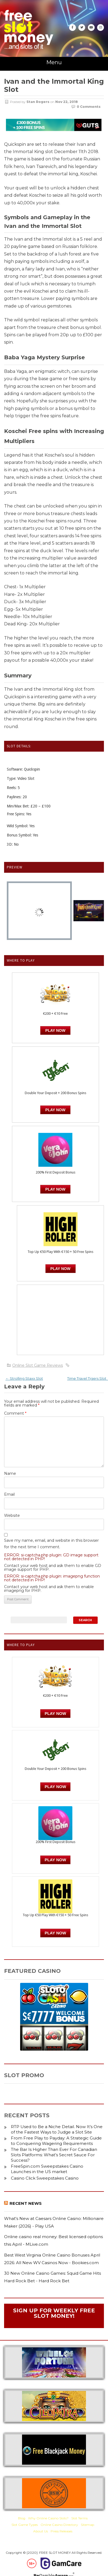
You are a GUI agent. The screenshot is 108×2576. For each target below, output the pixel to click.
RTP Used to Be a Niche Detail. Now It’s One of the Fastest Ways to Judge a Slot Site (57, 2129)
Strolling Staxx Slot (24, 1378)
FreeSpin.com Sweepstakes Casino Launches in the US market (47, 2169)
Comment (15, 1413)
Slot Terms (79, 2518)
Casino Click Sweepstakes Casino (45, 2178)
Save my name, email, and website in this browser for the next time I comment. (51, 1543)
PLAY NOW (55, 1110)
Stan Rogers (38, 102)
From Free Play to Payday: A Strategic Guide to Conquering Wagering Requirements (56, 2140)
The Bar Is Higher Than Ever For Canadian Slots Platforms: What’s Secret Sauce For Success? (54, 2155)
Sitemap (87, 2525)
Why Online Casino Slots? (48, 2518)
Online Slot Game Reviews (37, 1365)
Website (12, 1515)
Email (9, 1494)
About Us (40, 2531)
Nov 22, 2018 (66, 102)
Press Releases (61, 2531)
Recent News (26, 2203)
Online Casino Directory (59, 2525)
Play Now (55, 1030)
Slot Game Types (24, 2525)
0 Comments (89, 107)
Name (10, 1473)
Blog (21, 2518)
